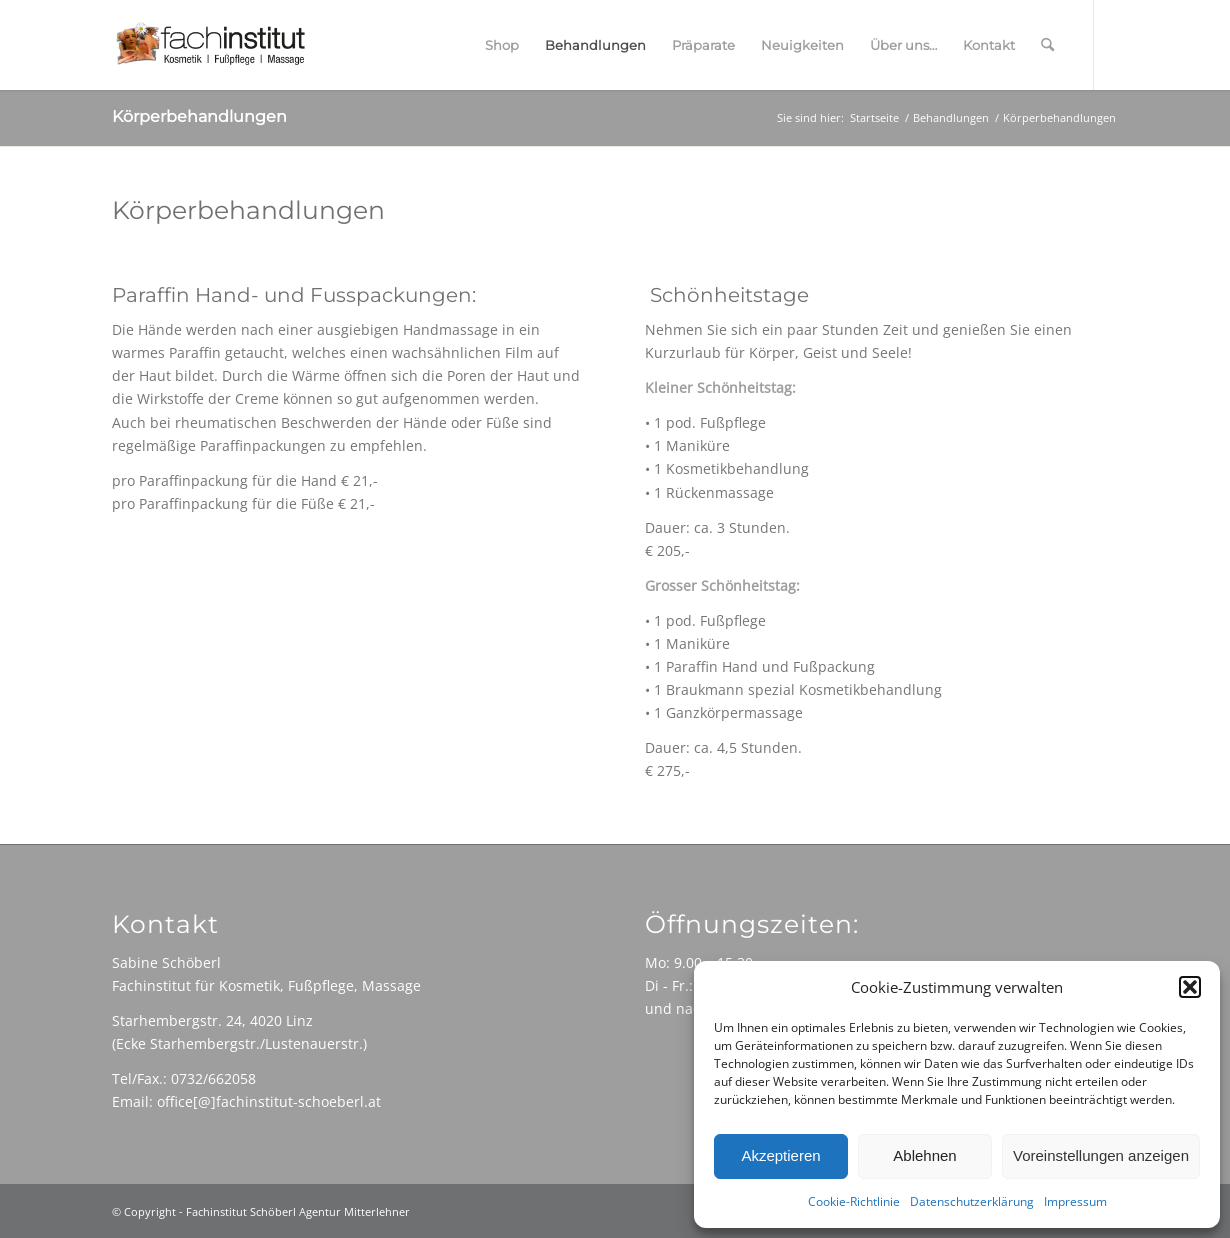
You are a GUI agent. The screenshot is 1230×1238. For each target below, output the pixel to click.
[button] (1190, 987)
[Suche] (1047, 45)
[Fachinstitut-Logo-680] (210, 45)
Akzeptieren (780, 1155)
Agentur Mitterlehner (354, 1211)
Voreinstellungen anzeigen (1101, 1155)
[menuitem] (502, 45)
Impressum (1075, 1201)
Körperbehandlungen (199, 116)
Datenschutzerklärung (972, 1201)
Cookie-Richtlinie (854, 1201)
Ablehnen (924, 1155)
